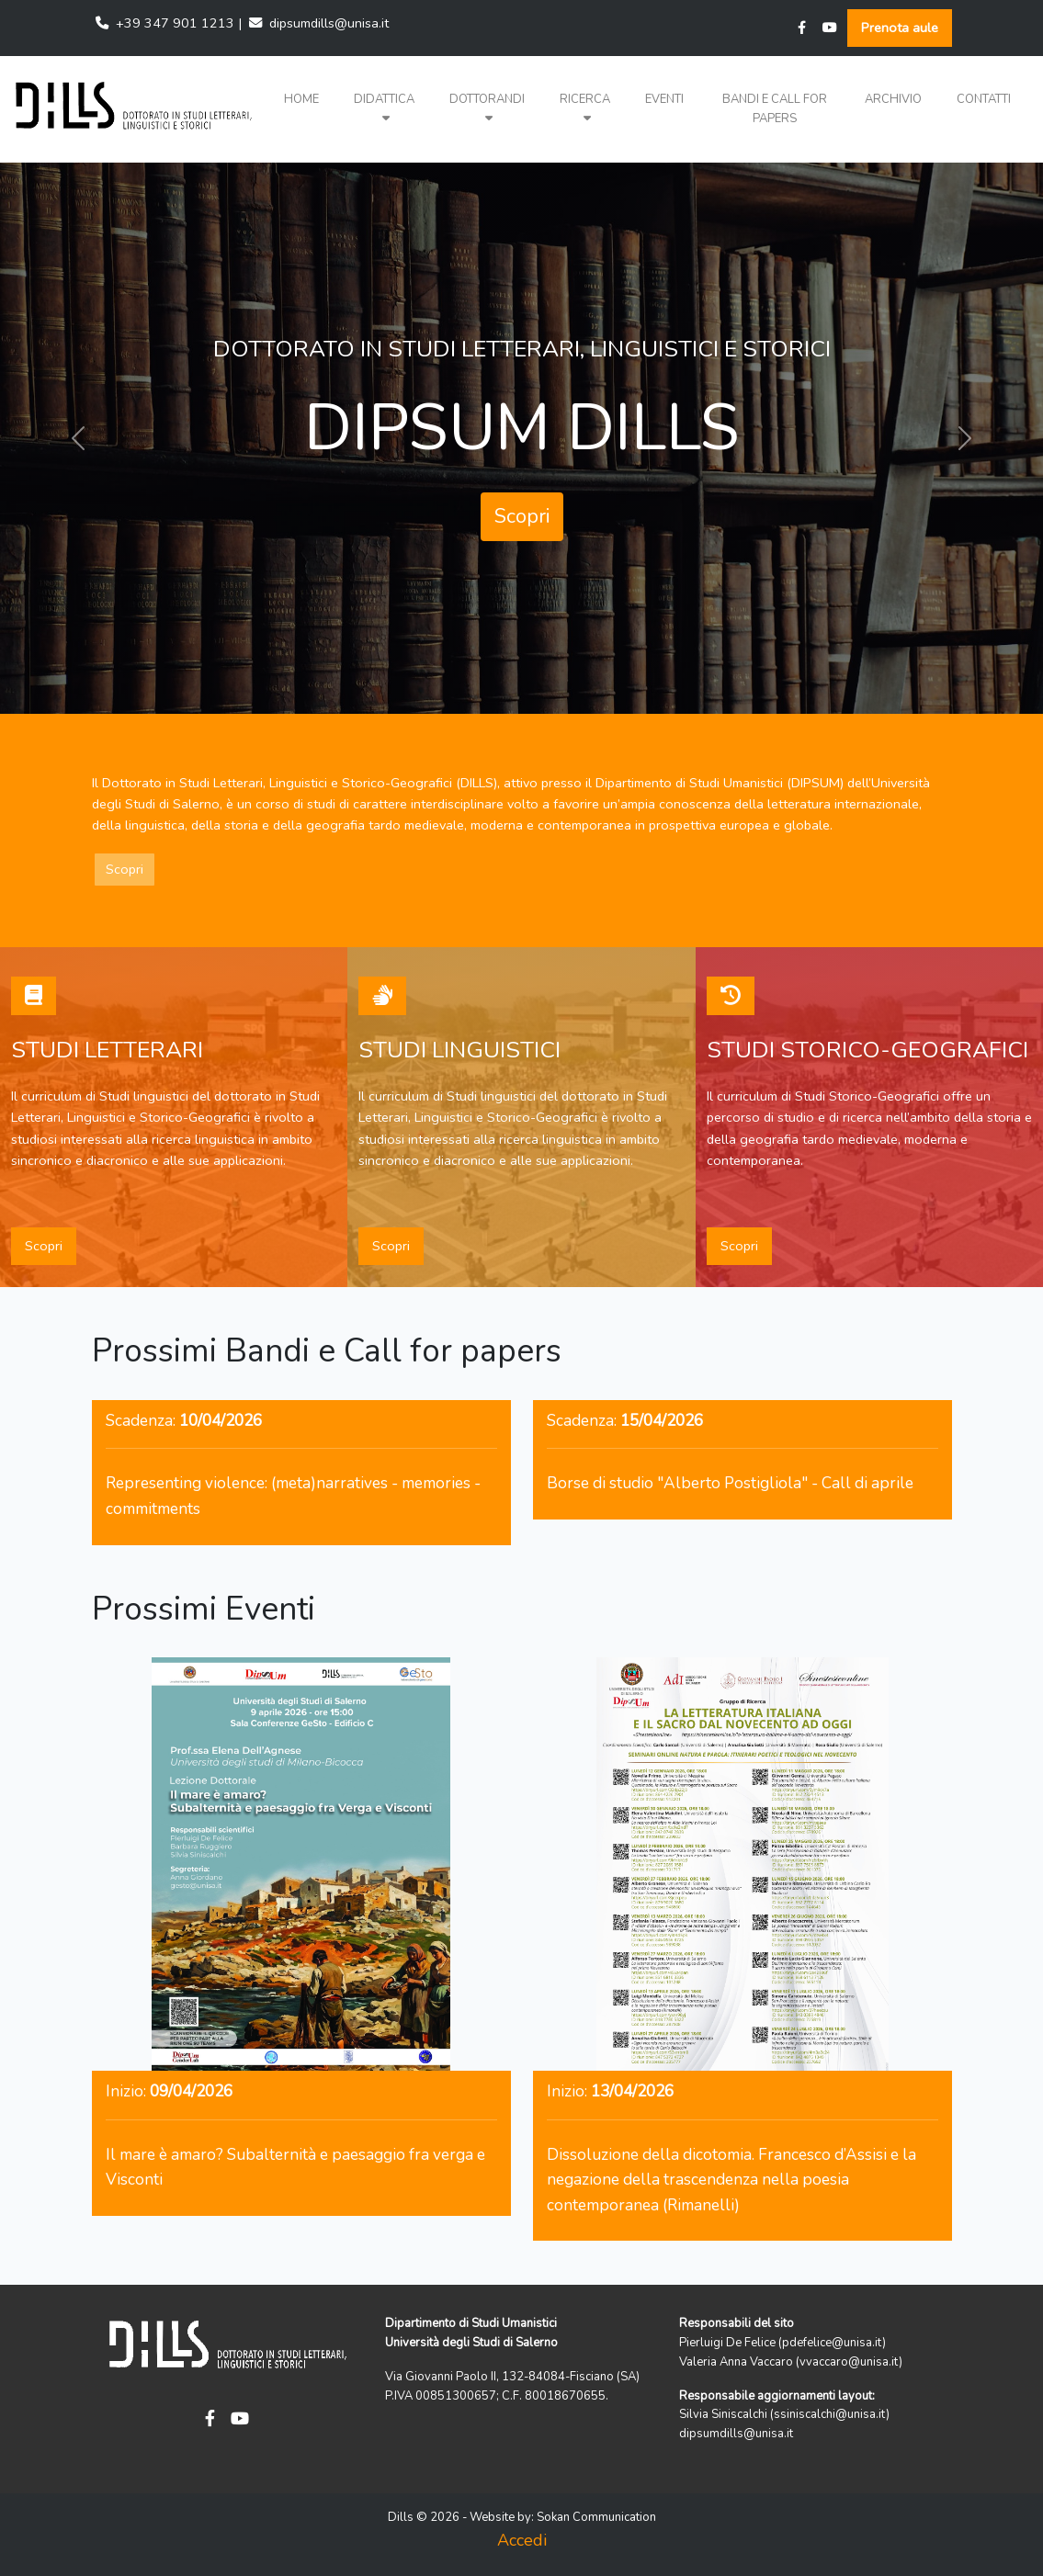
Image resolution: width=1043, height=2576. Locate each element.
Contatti (984, 99)
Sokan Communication (596, 2517)
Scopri (522, 516)
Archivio (893, 99)
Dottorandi (487, 108)
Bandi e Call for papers (774, 109)
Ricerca (585, 108)
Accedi (522, 2540)
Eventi (664, 99)
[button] (384, 109)
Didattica (384, 108)
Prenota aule (899, 27)
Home (301, 99)
